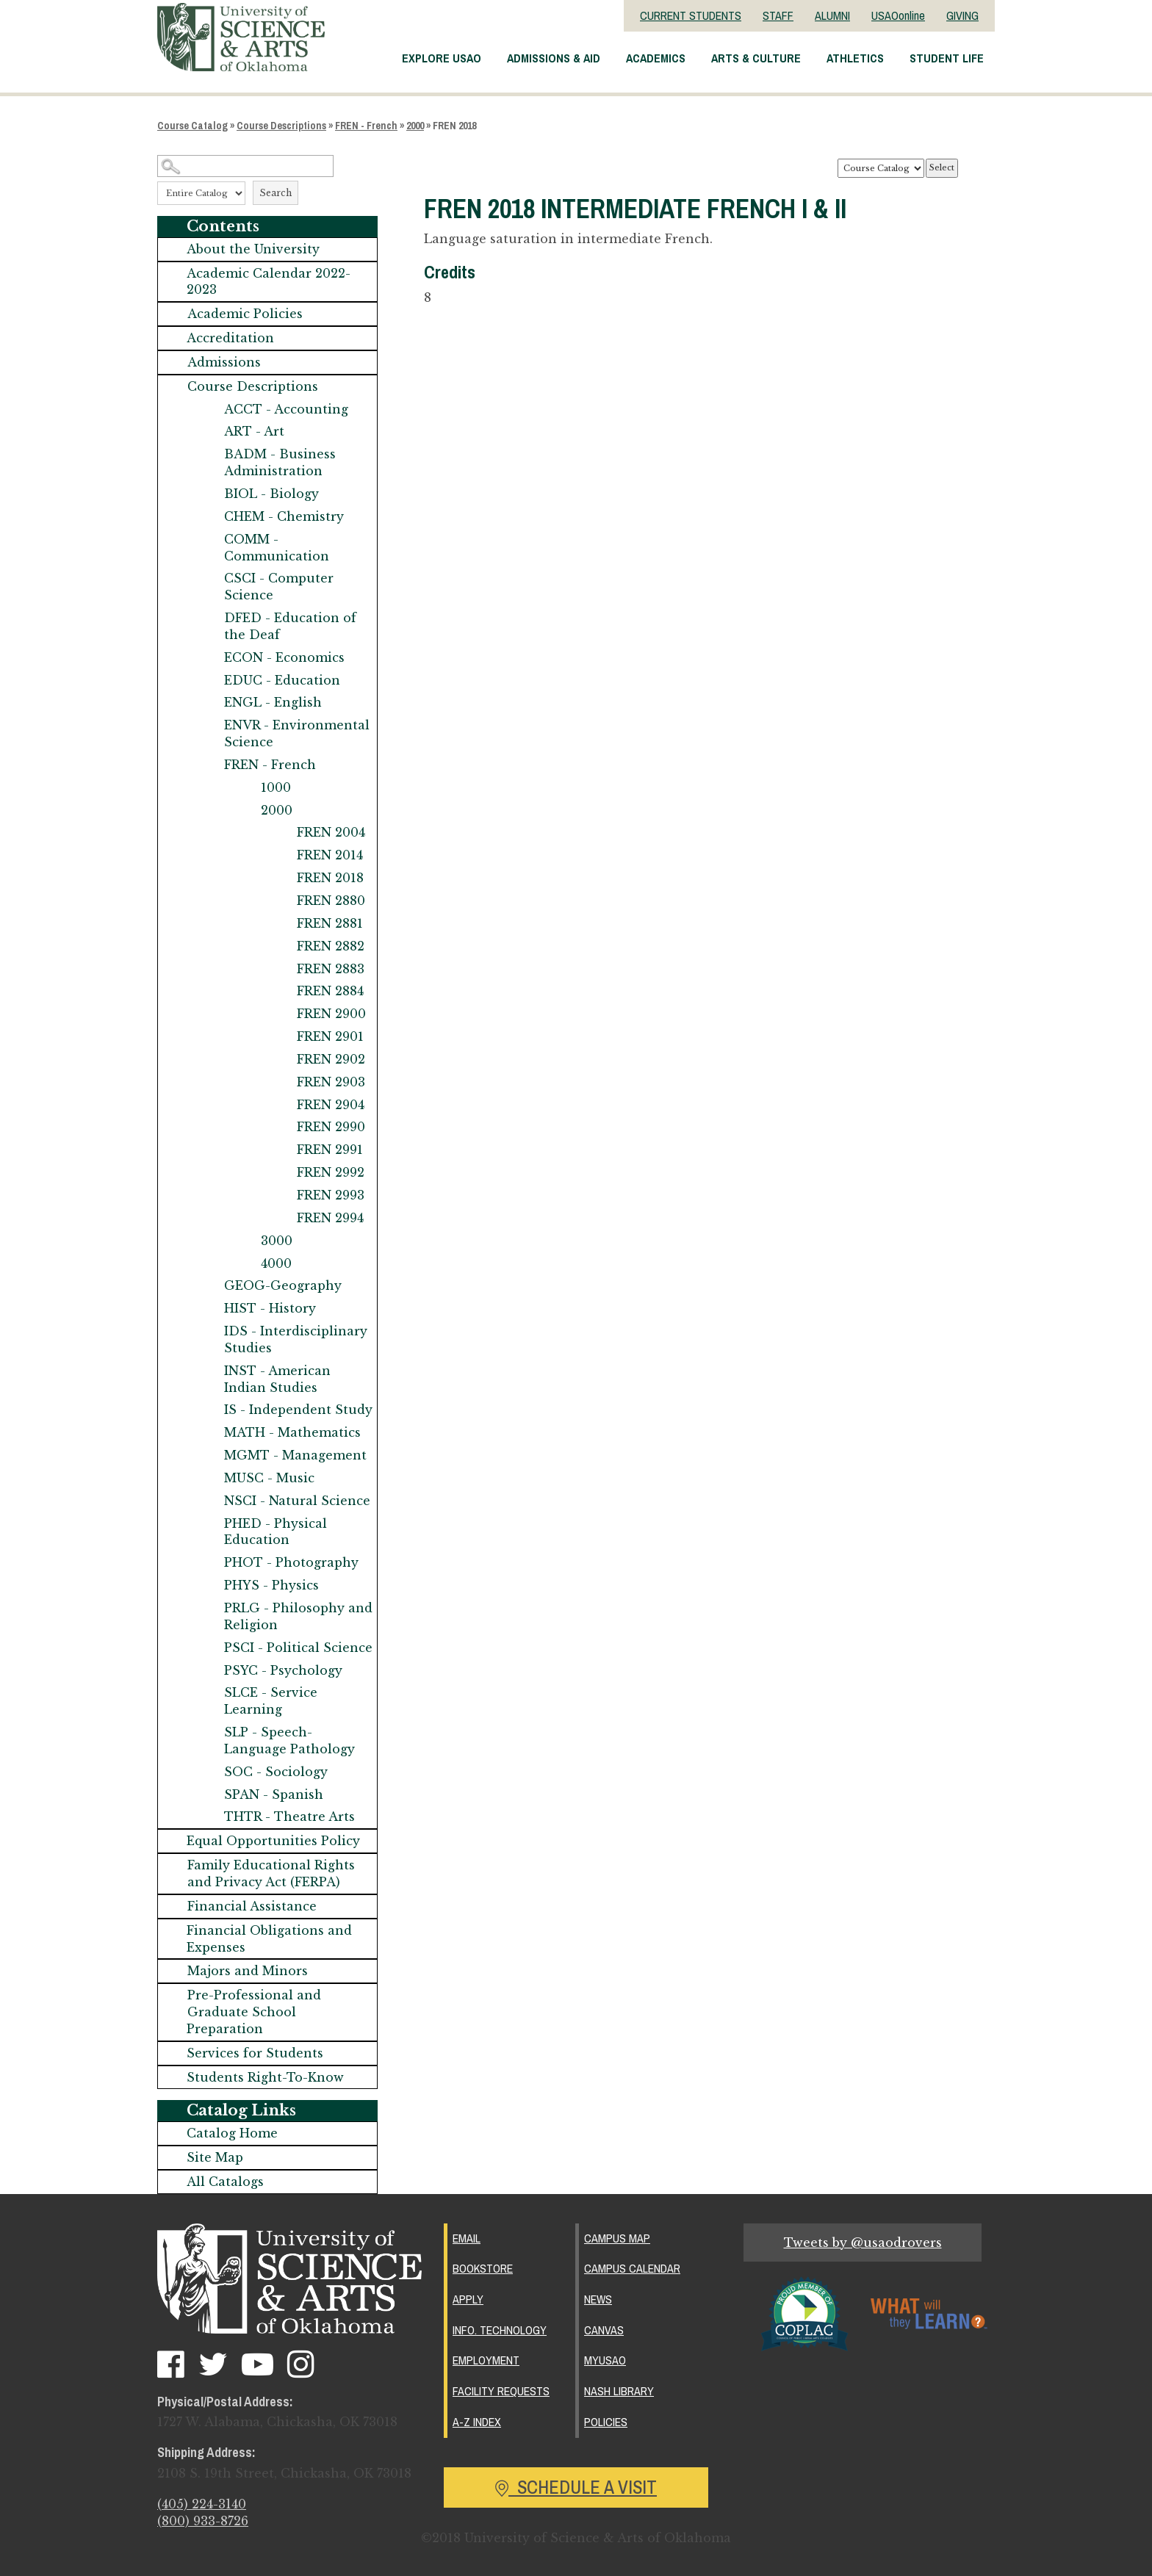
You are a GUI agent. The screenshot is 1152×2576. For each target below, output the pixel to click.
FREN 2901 (330, 1036)
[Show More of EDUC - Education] (209, 680)
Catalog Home (232, 2133)
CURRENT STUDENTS (690, 15)
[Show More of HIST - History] (209, 1308)
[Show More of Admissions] (172, 362)
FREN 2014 (330, 855)
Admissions (224, 362)
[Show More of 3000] (246, 1241)
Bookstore (483, 2267)
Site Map (215, 2157)
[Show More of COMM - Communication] (209, 539)
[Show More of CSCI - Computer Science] (209, 578)
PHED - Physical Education (275, 1532)
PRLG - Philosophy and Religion (298, 1616)
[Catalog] (881, 168)
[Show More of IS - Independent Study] (209, 1410)
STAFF (778, 15)
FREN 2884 (330, 991)
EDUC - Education (282, 680)
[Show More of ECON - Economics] (209, 657)
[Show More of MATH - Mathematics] (209, 1432)
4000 (276, 1263)
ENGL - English (273, 702)
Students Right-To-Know (265, 2077)
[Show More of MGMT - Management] (209, 1455)
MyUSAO (605, 2358)
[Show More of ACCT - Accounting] (209, 409)
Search (275, 192)
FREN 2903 (331, 1082)
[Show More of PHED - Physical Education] (209, 1523)
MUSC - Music (269, 1478)
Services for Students (255, 2053)
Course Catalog (192, 125)
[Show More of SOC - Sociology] (209, 1772)
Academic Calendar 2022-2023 (268, 281)
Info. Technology (500, 2328)
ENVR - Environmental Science (297, 733)
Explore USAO (441, 58)
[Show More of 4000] (246, 1263)
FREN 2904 (330, 1104)
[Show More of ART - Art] (209, 431)
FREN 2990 (331, 1126)
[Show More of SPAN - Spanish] (209, 1794)
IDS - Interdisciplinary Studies (295, 1339)
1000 (276, 787)
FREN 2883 (330, 969)
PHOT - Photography (291, 1562)
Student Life (947, 58)
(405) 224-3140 (201, 2504)
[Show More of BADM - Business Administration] (209, 454)
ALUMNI (832, 15)
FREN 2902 (331, 1059)
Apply (468, 2298)
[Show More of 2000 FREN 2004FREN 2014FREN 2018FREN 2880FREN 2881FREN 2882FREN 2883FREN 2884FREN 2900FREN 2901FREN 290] (246, 810)
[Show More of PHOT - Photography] (209, 1562)
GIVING (962, 15)
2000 (415, 125)
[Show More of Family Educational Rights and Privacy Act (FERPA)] (172, 1865)
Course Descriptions (281, 125)
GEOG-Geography (283, 1285)
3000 (276, 1240)
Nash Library (619, 2388)
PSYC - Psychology (283, 1670)
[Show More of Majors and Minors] (172, 1971)
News (598, 2298)
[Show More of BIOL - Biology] (209, 494)
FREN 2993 (330, 1195)
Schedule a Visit (576, 2481)
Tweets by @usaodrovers (863, 2242)
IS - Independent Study (298, 1409)
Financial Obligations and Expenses (269, 1939)
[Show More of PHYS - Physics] (209, 1585)
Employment (486, 2358)
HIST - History (270, 1308)
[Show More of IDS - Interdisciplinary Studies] (209, 1331)
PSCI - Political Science (298, 1647)
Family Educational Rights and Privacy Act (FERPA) (271, 1873)
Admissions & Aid (553, 58)
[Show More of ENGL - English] (209, 702)
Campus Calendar (632, 2267)
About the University (253, 249)
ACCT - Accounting (286, 409)
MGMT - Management (295, 1455)
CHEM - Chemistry (284, 516)
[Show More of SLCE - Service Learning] (209, 1692)
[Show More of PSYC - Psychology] (209, 1670)
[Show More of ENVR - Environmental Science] (209, 725)
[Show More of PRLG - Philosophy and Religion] (209, 1608)
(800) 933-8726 (202, 2521)
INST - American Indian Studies (277, 1379)
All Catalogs (225, 2181)
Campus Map (617, 2238)
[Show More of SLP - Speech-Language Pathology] (209, 1732)
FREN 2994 (330, 1218)
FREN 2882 (330, 946)
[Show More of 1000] (246, 787)
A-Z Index (477, 2418)
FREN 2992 (330, 1172)
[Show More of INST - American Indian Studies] (209, 1371)
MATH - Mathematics (292, 1432)
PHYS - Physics (271, 1585)
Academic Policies (245, 313)
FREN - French (366, 125)
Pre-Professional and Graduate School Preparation (254, 2012)
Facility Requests (501, 2388)
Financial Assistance (252, 1906)
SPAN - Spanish (273, 1794)
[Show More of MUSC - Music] (209, 1478)
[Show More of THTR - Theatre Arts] (209, 1816)
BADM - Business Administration (280, 462)
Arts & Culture (756, 58)
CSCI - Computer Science (279, 586)
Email (466, 2238)
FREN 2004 (331, 832)
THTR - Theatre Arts (289, 1816)
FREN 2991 (330, 1149)
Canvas (604, 2328)
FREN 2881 (330, 923)
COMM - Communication (276, 547)
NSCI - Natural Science (297, 1500)
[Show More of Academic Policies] (172, 314)
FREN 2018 (330, 877)
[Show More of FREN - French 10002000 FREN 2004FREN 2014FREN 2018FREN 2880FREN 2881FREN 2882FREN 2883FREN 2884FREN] (209, 765)
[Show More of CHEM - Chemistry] (209, 516)
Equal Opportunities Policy (273, 1840)
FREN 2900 (331, 1013)
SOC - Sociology (276, 1771)
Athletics (855, 58)
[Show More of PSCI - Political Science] (209, 1648)
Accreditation (230, 338)
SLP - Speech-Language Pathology (289, 1740)
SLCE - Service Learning (270, 1701)
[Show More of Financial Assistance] (172, 1906)
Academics (655, 58)
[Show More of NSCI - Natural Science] (209, 1501)
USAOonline (898, 15)
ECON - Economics (284, 657)
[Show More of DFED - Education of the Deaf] (209, 618)
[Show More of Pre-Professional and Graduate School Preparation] (172, 1995)
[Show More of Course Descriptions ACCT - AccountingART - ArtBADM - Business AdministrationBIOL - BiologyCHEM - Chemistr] (172, 386)
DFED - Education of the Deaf (290, 626)
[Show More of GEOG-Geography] (209, 1285)
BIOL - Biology (271, 493)
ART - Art (254, 431)
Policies (605, 2418)
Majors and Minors (247, 1970)
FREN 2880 (331, 900)
